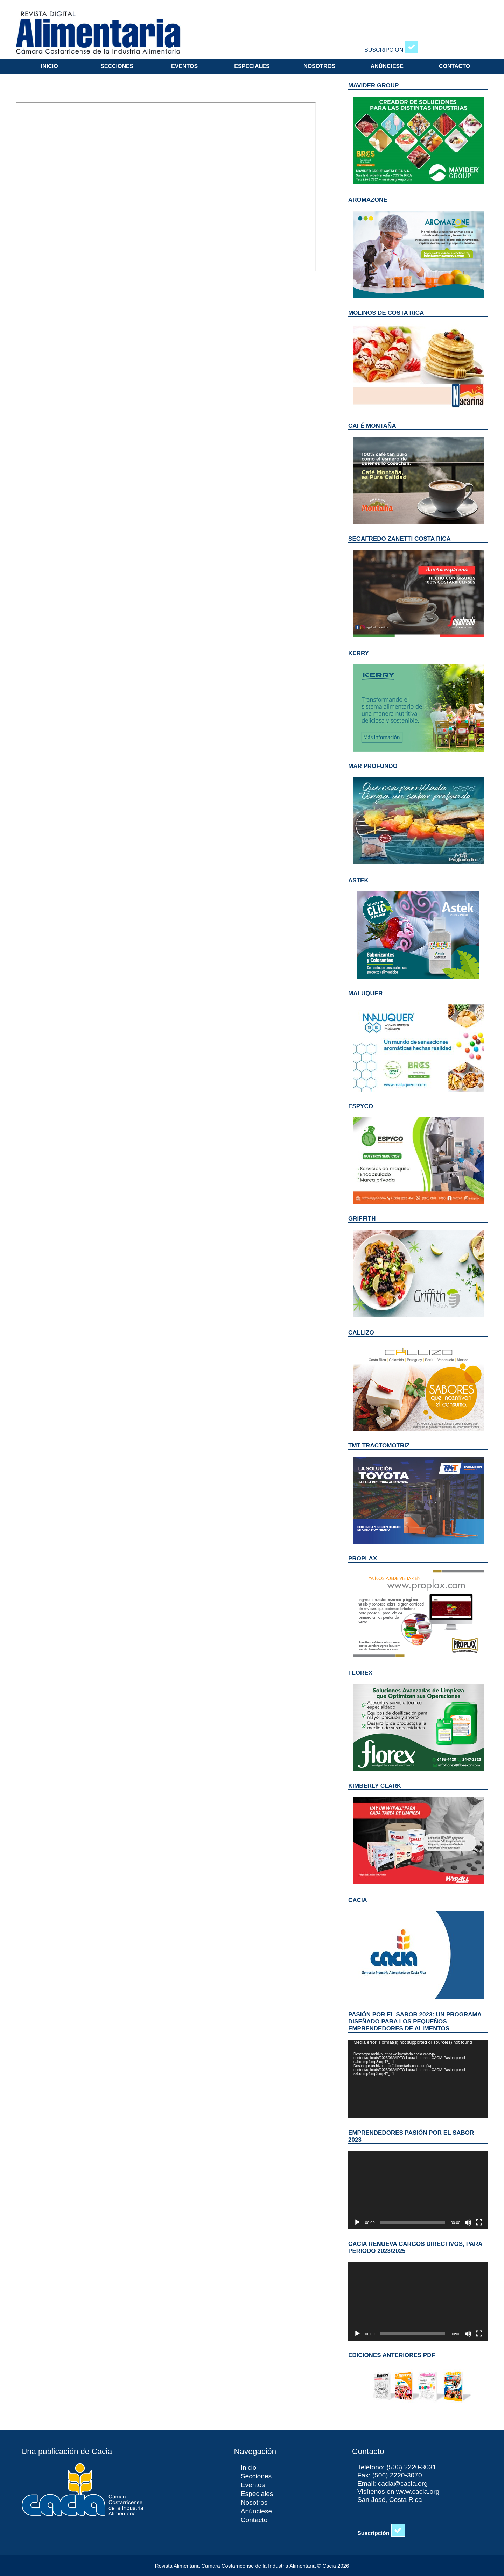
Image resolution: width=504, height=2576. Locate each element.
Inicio (49, 66)
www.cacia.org (418, 2491)
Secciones (116, 66)
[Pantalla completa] (479, 2222)
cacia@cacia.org (403, 2483)
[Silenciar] (467, 2222)
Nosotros (319, 66)
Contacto (454, 66)
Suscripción (383, 50)
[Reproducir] (357, 2222)
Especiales (252, 66)
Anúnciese (387, 66)
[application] (418, 2079)
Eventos (184, 66)
